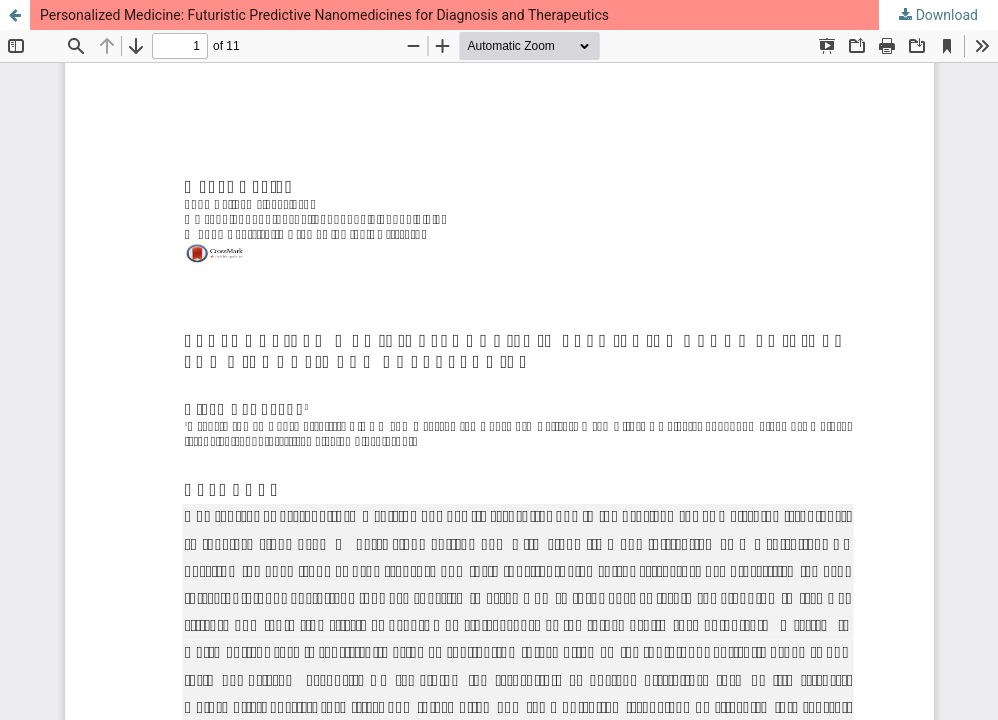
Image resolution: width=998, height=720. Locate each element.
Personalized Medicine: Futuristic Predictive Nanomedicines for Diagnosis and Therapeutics (324, 15)
